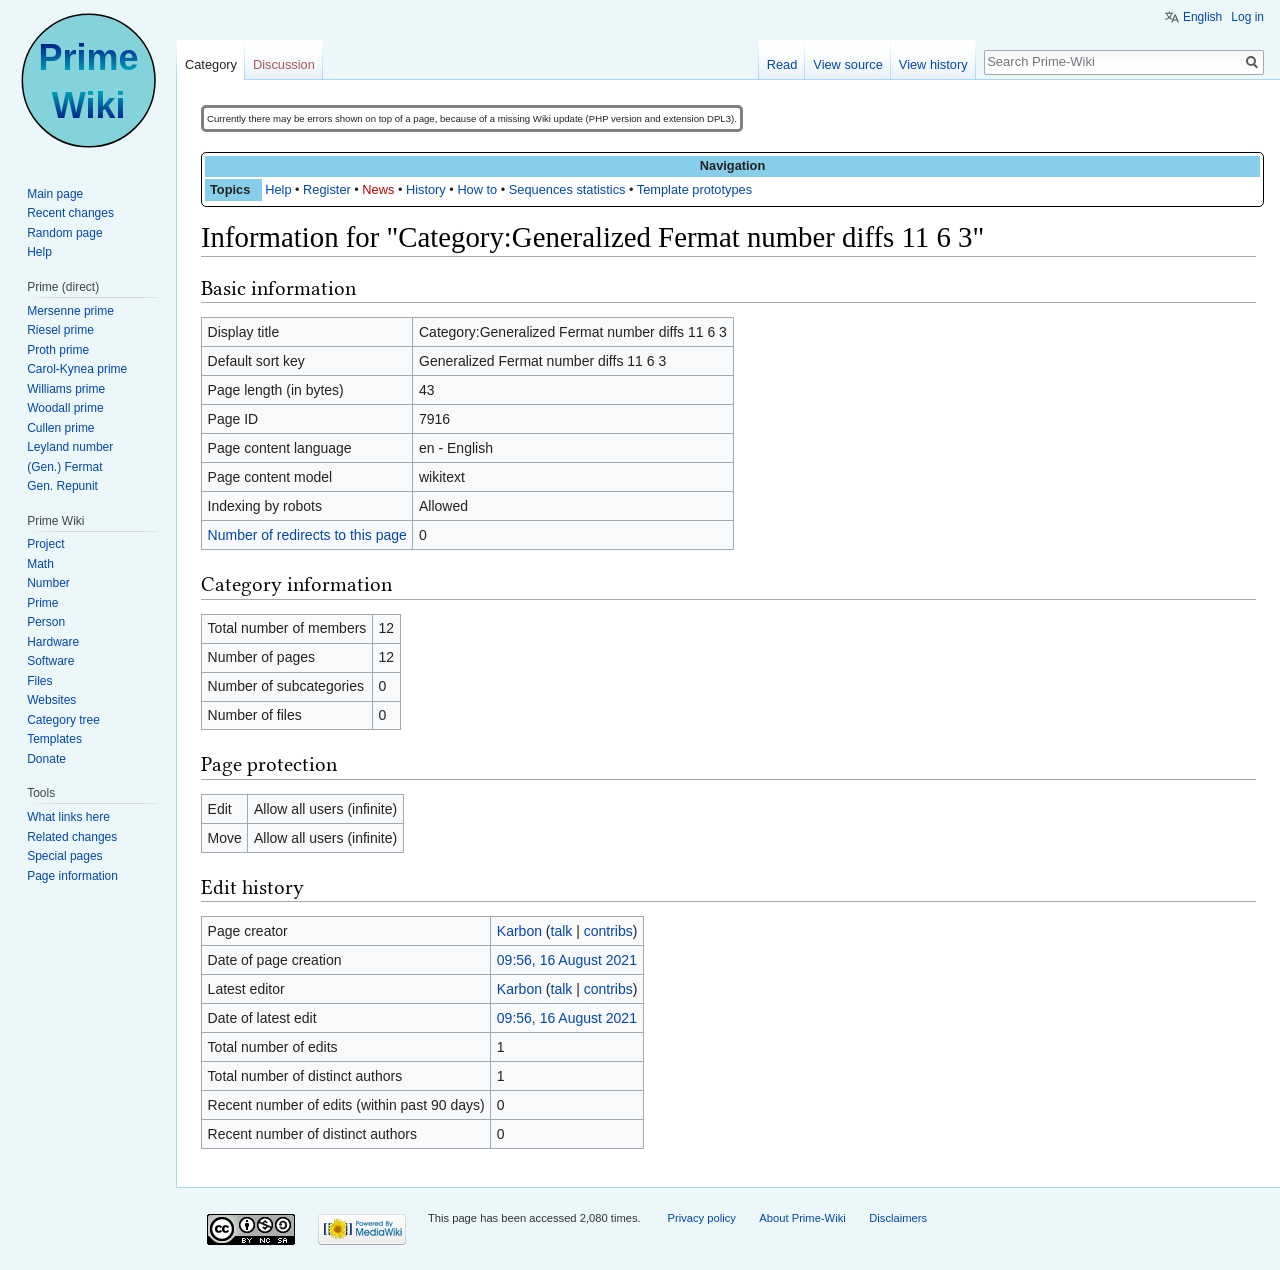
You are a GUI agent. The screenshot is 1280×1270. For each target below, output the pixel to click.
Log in (1247, 17)
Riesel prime (60, 330)
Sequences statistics (567, 189)
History (426, 189)
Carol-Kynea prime (77, 369)
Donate (46, 759)
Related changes (72, 837)
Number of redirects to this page (307, 535)
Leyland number (70, 447)
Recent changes (70, 213)
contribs (608, 931)
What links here (68, 817)
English (1202, 17)
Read (782, 64)
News (378, 189)
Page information (72, 876)
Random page (64, 233)
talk (562, 931)
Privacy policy (701, 1218)
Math (40, 564)
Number (48, 583)
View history (933, 64)
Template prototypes (694, 189)
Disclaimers (898, 1218)
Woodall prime (65, 408)
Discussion (284, 64)
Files (39, 681)
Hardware (53, 642)
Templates (54, 739)
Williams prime (66, 389)
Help (278, 189)
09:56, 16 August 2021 (567, 960)
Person (46, 622)
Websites (51, 700)
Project (45, 544)
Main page (55, 194)
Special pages (64, 856)
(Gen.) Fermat (64, 467)
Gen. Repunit (62, 486)
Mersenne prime (70, 311)
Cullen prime (60, 428)
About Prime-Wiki (802, 1218)
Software (50, 661)
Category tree (63, 720)
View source (847, 64)
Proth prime (58, 350)
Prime (42, 603)
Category (211, 64)
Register (327, 189)
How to (477, 189)
